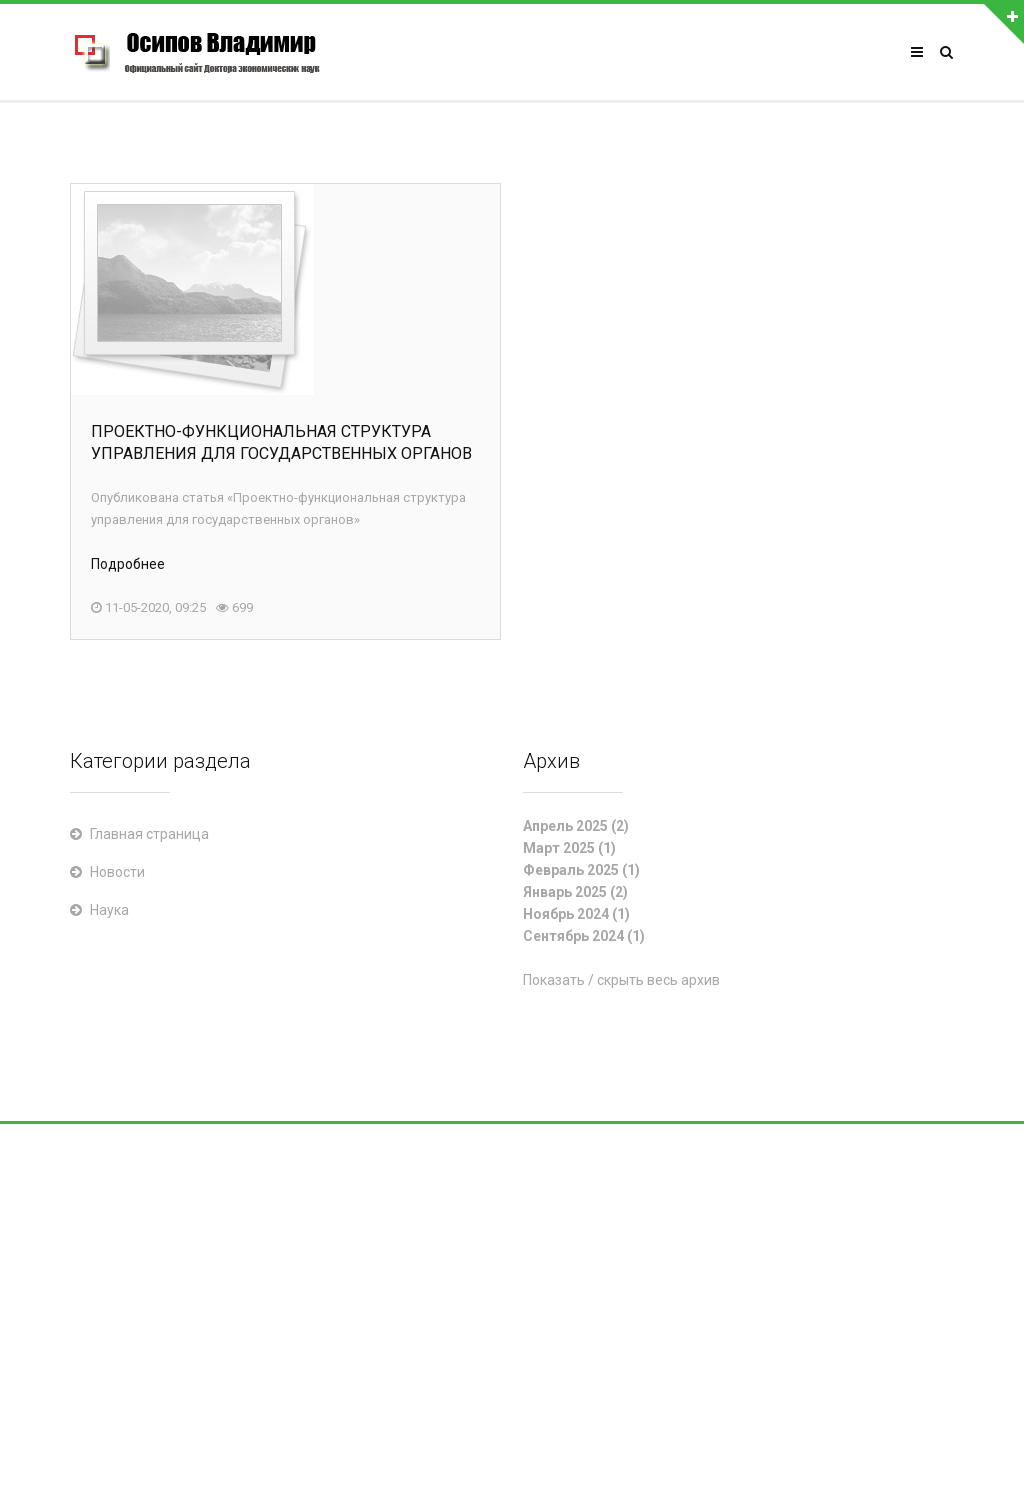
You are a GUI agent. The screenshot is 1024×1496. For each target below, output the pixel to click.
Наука (109, 910)
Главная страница (149, 834)
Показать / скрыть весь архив (621, 980)
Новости (117, 872)
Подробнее (128, 564)
